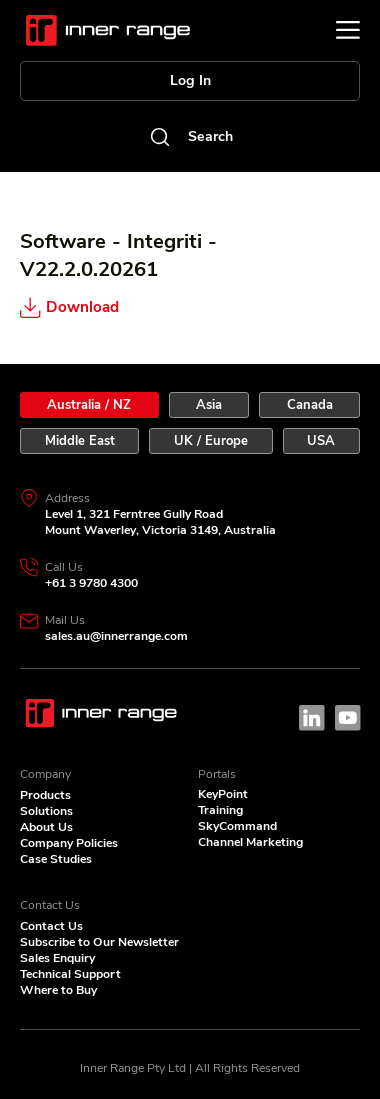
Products (45, 795)
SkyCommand (237, 826)
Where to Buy (58, 990)
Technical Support (70, 974)
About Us (46, 827)
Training (220, 810)
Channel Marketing (250, 842)
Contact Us (51, 926)
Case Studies (56, 859)
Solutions (46, 811)
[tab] (89, 405)
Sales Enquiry (57, 958)
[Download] (115, 308)
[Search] (190, 136)
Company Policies (69, 843)
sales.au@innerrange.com (116, 636)
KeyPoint (223, 794)
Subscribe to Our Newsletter (99, 942)
